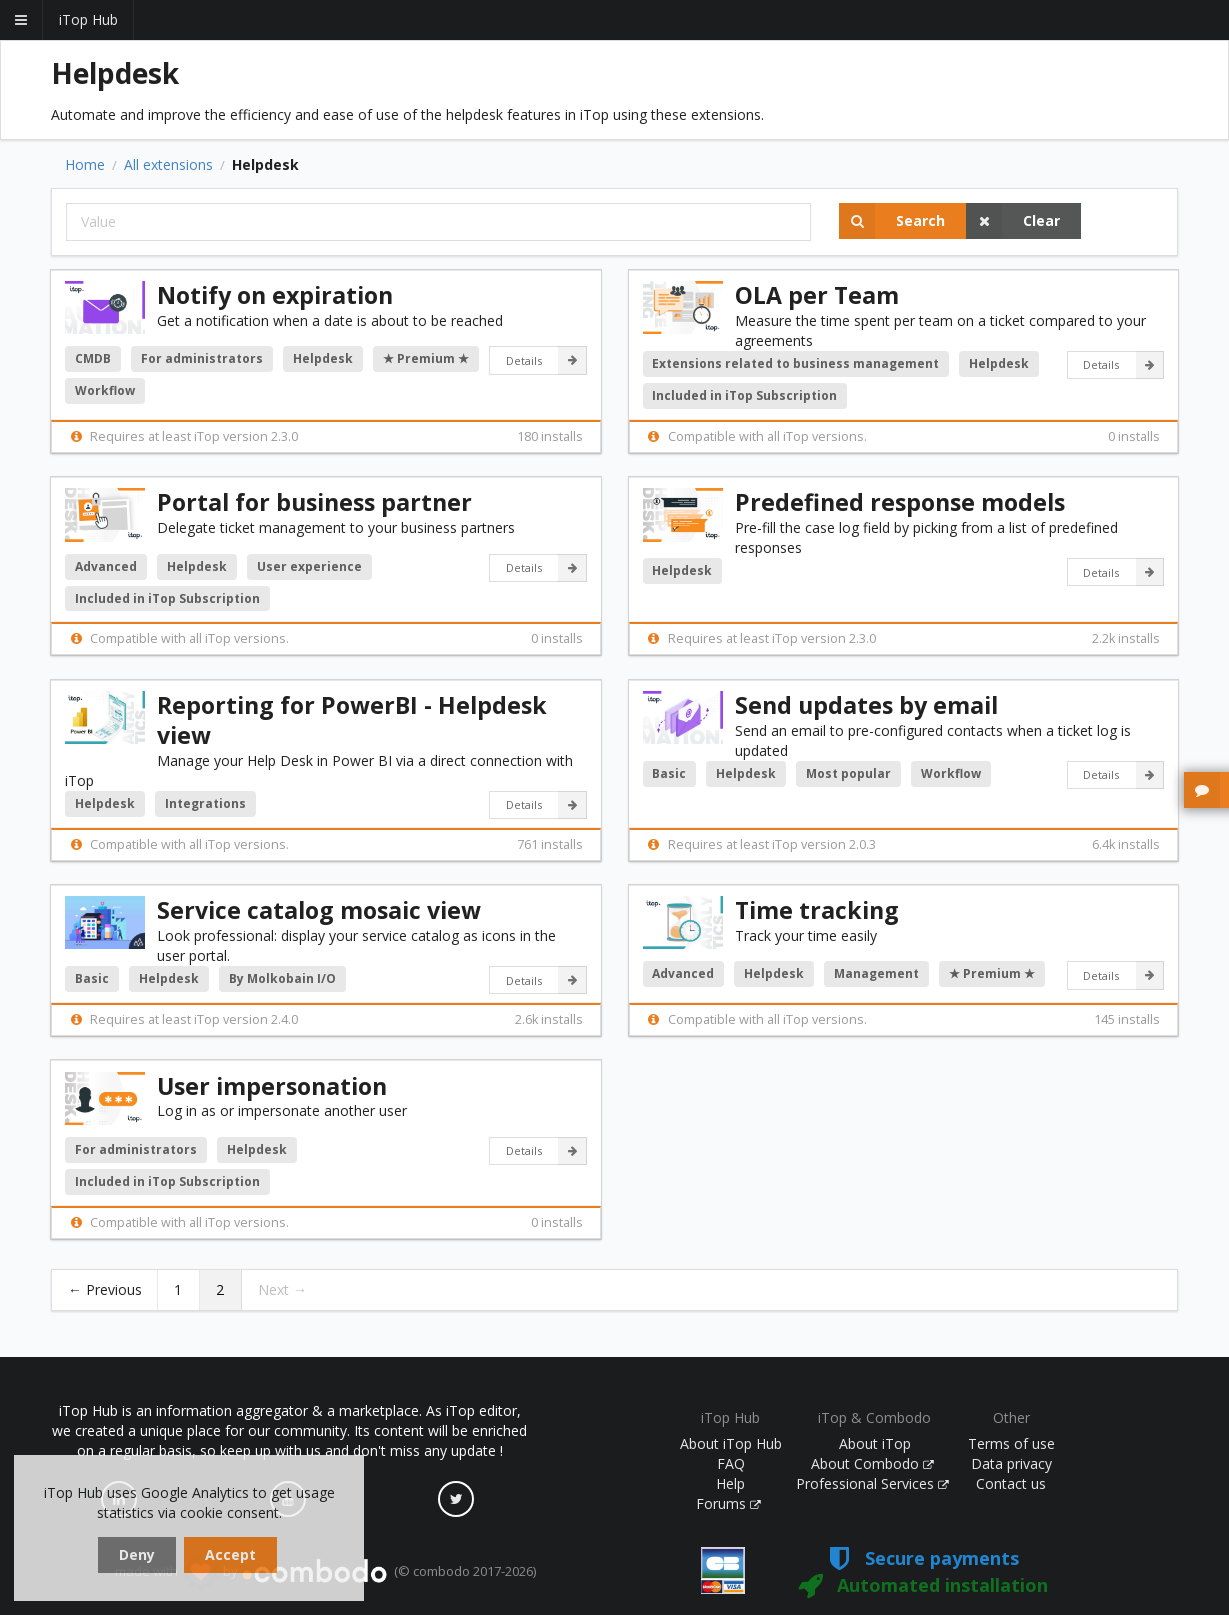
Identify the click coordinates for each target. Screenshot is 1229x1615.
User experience (309, 566)
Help (730, 1483)
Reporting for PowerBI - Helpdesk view (352, 720)
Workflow (105, 390)
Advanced (106, 566)
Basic (669, 773)
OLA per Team (817, 295)
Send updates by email (866, 705)
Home (85, 165)
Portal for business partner (314, 502)
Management (876, 973)
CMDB (93, 358)
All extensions (168, 165)
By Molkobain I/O (282, 978)
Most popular (848, 773)
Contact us (1011, 1483)
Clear (1013, 221)
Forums (729, 1503)
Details (546, 360)
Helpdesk (323, 358)
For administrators (202, 358)
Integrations (205, 803)
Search (892, 221)
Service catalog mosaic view (319, 910)
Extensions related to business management (795, 363)
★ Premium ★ (426, 358)
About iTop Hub (731, 1443)
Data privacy (1011, 1463)
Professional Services (873, 1483)
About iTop (875, 1443)
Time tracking (817, 910)
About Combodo (873, 1463)
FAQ (731, 1463)
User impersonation (272, 1086)
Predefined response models (900, 502)
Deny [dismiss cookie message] (137, 1554)
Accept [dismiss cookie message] (230, 1554)
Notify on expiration (275, 295)
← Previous (105, 1289)
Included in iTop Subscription (744, 395)
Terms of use (1011, 1443)
